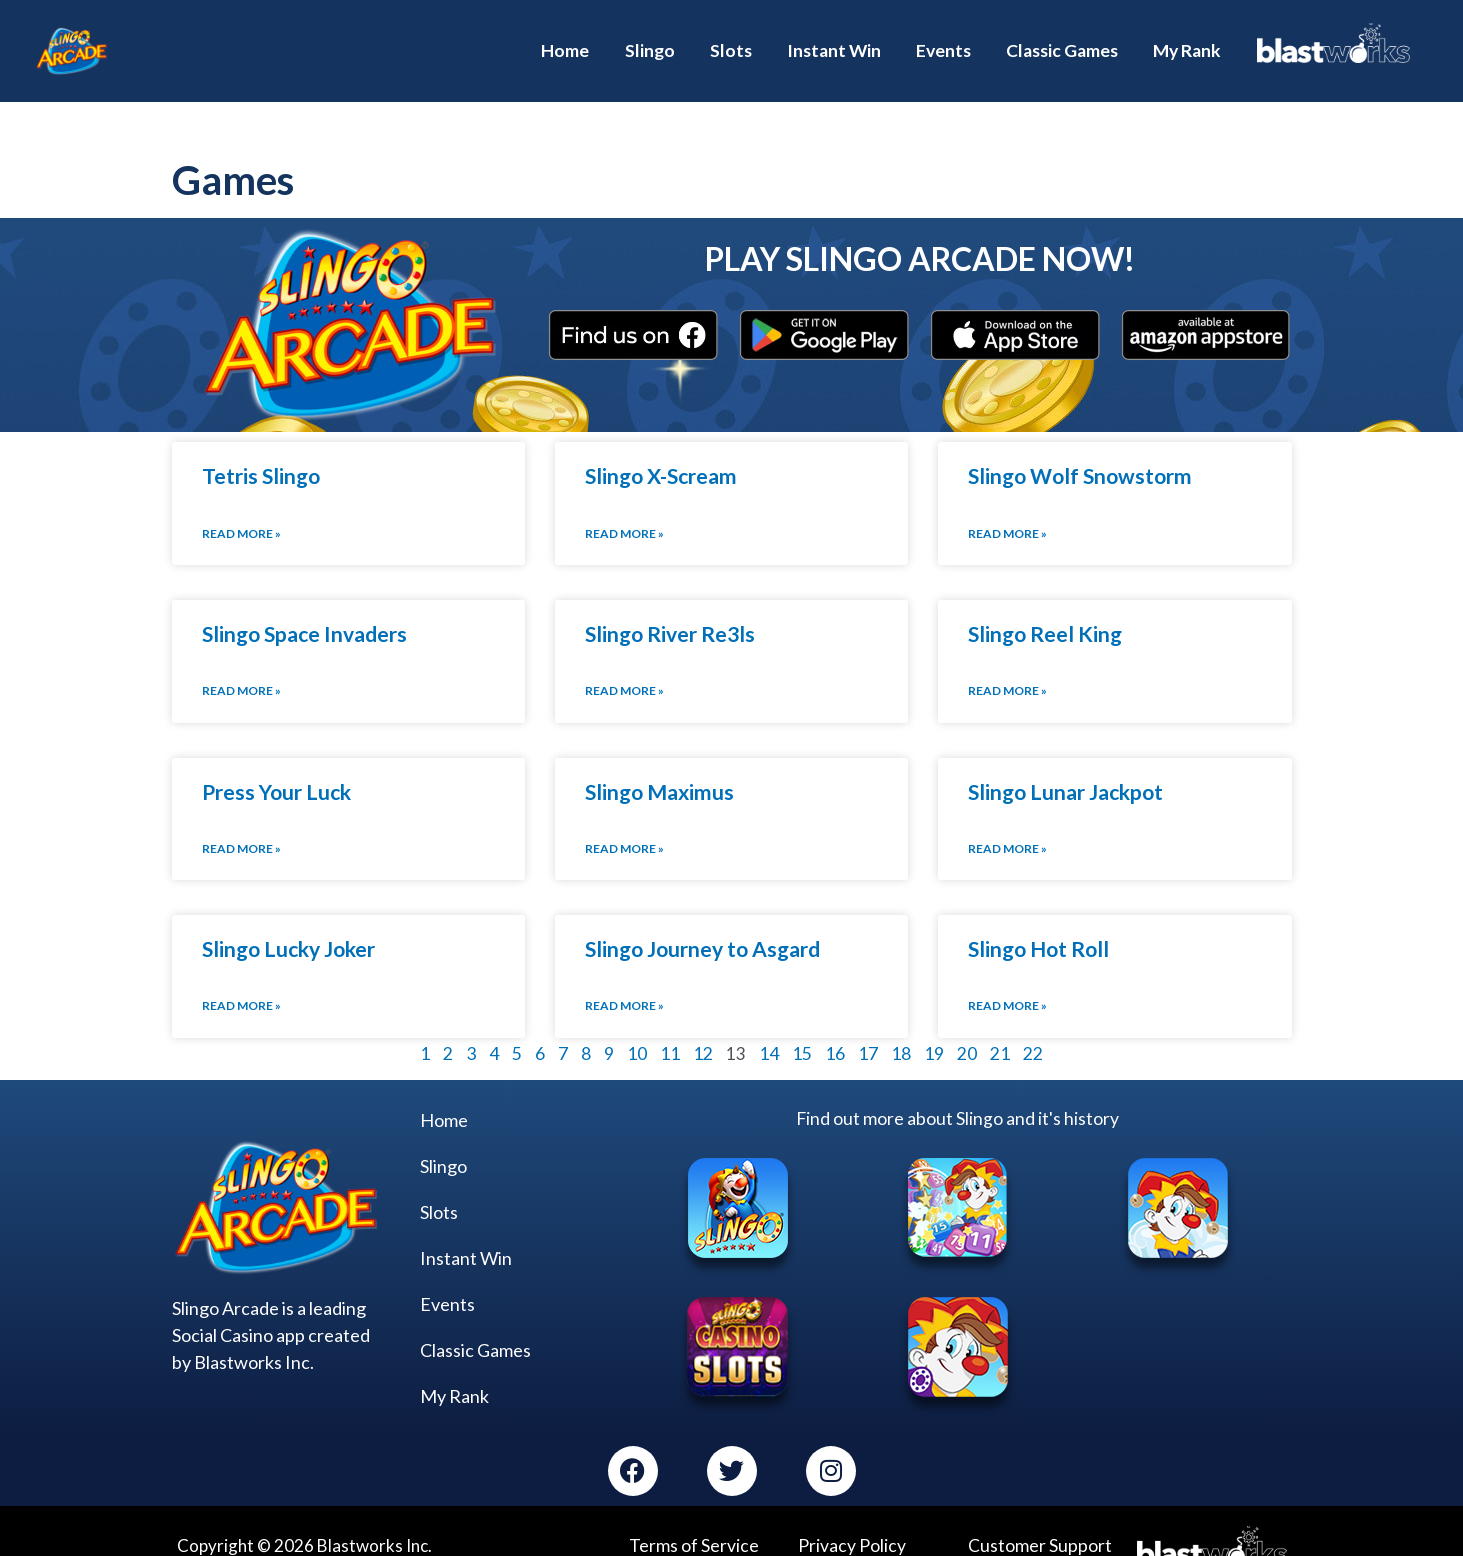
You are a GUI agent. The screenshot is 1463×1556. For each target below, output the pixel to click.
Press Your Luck (276, 765)
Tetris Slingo (261, 452)
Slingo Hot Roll (1038, 922)
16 (835, 1026)
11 (670, 1026)
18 (901, 1026)
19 (934, 1026)
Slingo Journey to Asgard (702, 922)
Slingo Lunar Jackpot (1065, 765)
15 (802, 1026)
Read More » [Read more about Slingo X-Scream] (624, 509)
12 (703, 1026)
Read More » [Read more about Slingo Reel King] (1007, 665)
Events (447, 1276)
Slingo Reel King (1045, 609)
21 (1000, 1026)
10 (637, 1026)
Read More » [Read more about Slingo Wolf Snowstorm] (1007, 509)
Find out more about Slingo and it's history (958, 1090)
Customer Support (1037, 1516)
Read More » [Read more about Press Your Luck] (241, 822)
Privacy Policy (851, 1516)
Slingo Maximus (659, 765)
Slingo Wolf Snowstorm (1080, 452)
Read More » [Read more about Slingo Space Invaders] (241, 665)
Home (444, 1092)
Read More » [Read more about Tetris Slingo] (241, 509)
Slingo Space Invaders (304, 609)
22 (1033, 1026)
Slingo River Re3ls (670, 609)
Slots (439, 1184)
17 (868, 1026)
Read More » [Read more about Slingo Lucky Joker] (241, 978)
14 (769, 1026)
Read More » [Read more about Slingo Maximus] (624, 822)
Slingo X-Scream (661, 452)
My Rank (454, 1368)
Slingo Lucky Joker (288, 922)
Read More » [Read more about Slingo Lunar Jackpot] (1007, 822)
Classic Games (475, 1322)
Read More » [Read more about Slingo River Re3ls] (624, 665)
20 (967, 1026)
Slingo (443, 1138)
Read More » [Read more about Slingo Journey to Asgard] (624, 978)
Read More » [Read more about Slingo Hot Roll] (1007, 978)
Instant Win (466, 1230)
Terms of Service (692, 1516)
